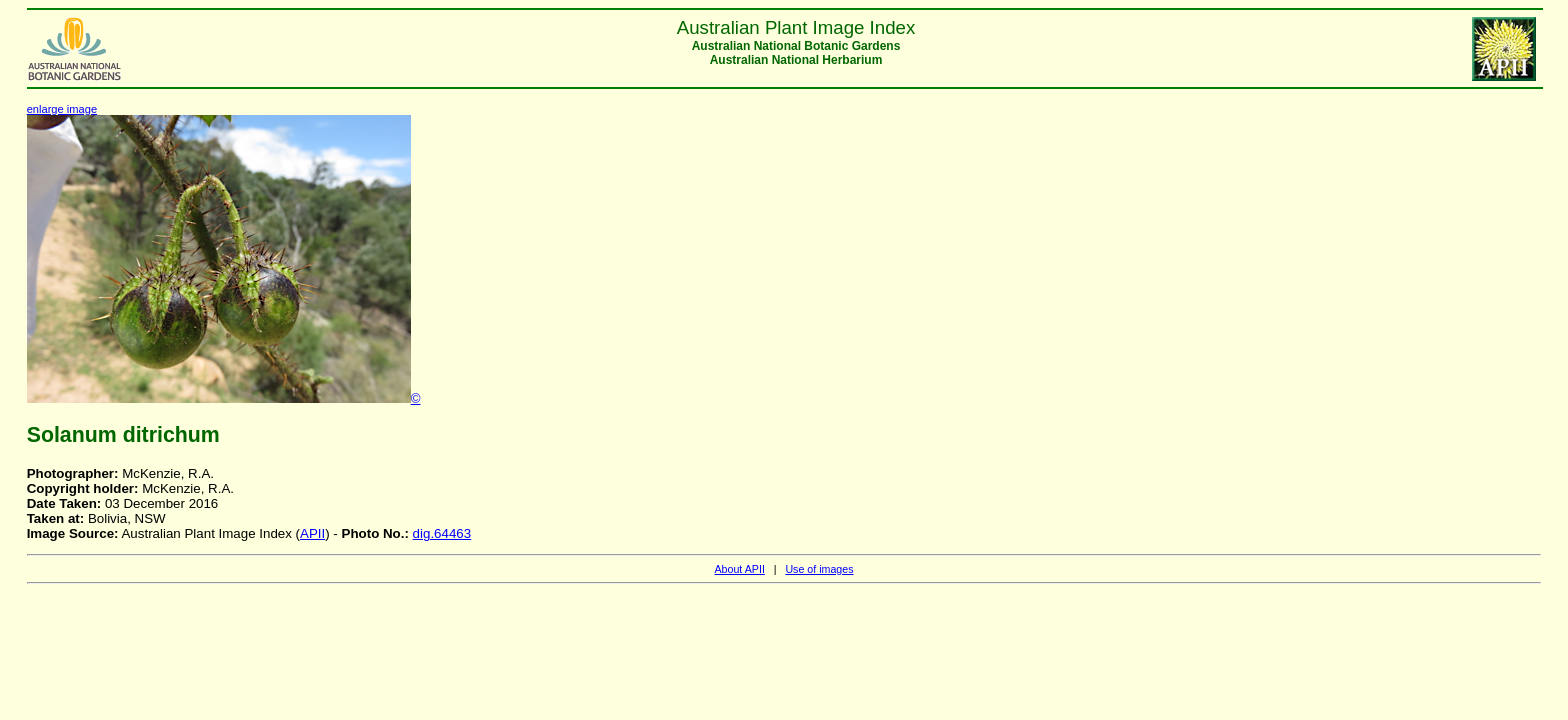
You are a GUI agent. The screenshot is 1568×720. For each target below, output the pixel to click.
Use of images (819, 569)
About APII (739, 569)
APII (312, 533)
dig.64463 (442, 533)
